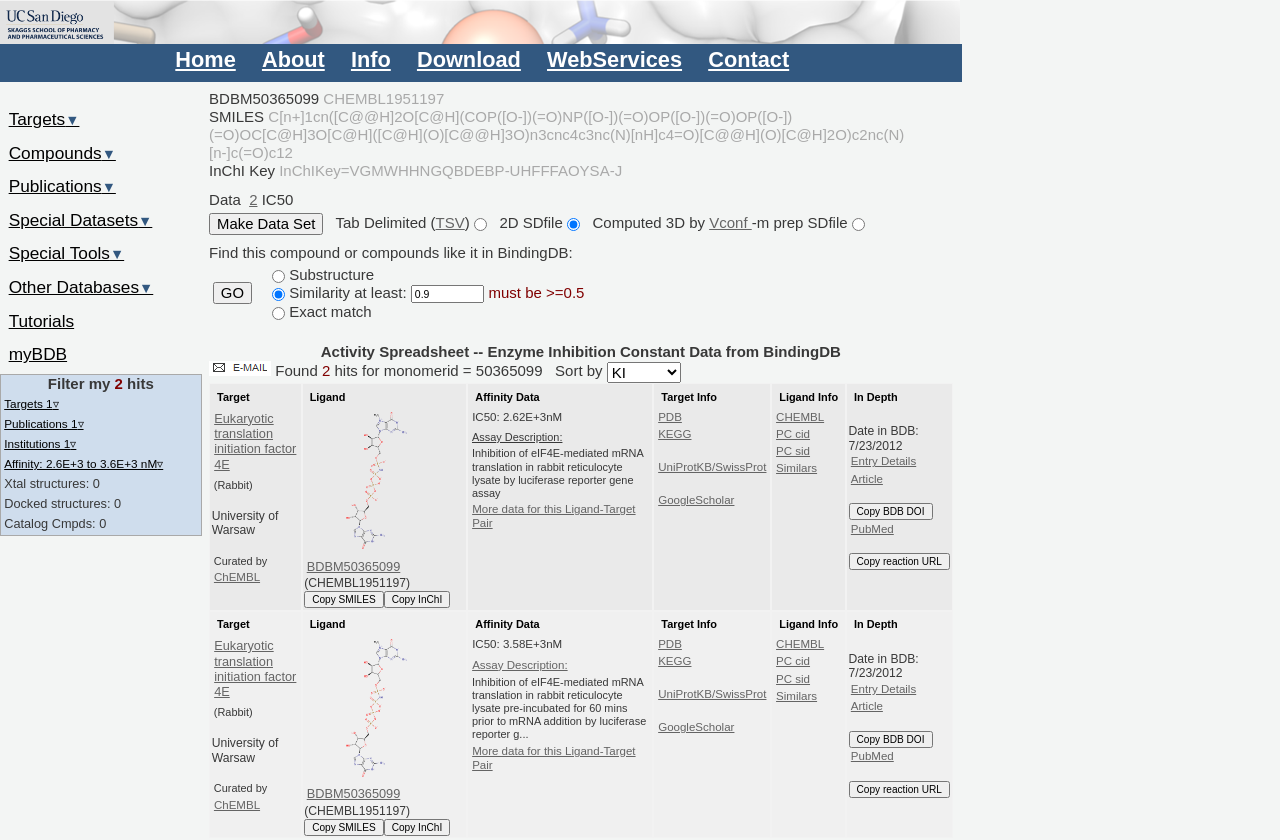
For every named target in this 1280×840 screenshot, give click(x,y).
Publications (62, 186)
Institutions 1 (40, 443)
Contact (748, 59)
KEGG (674, 434)
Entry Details (883, 461)
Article (867, 479)
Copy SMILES (344, 599)
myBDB (38, 354)
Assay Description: (520, 665)
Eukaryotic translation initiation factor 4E (255, 441)
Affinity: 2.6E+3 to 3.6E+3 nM (83, 463)
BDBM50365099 (354, 566)
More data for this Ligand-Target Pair (553, 516)
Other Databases (81, 287)
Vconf (730, 222)
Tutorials (42, 321)
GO (232, 293)
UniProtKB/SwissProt (712, 467)
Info (371, 59)
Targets (44, 119)
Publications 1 (43, 423)
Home (205, 59)
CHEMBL (800, 417)
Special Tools (67, 253)
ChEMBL (237, 577)
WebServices (614, 59)
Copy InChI (417, 599)
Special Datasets (81, 220)
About (293, 59)
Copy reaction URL (899, 561)
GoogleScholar (696, 500)
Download (469, 59)
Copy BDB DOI (891, 511)
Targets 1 (31, 403)
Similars (796, 468)
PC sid (793, 451)
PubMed (872, 529)
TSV (450, 222)
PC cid (793, 434)
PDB (670, 417)
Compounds (62, 153)
